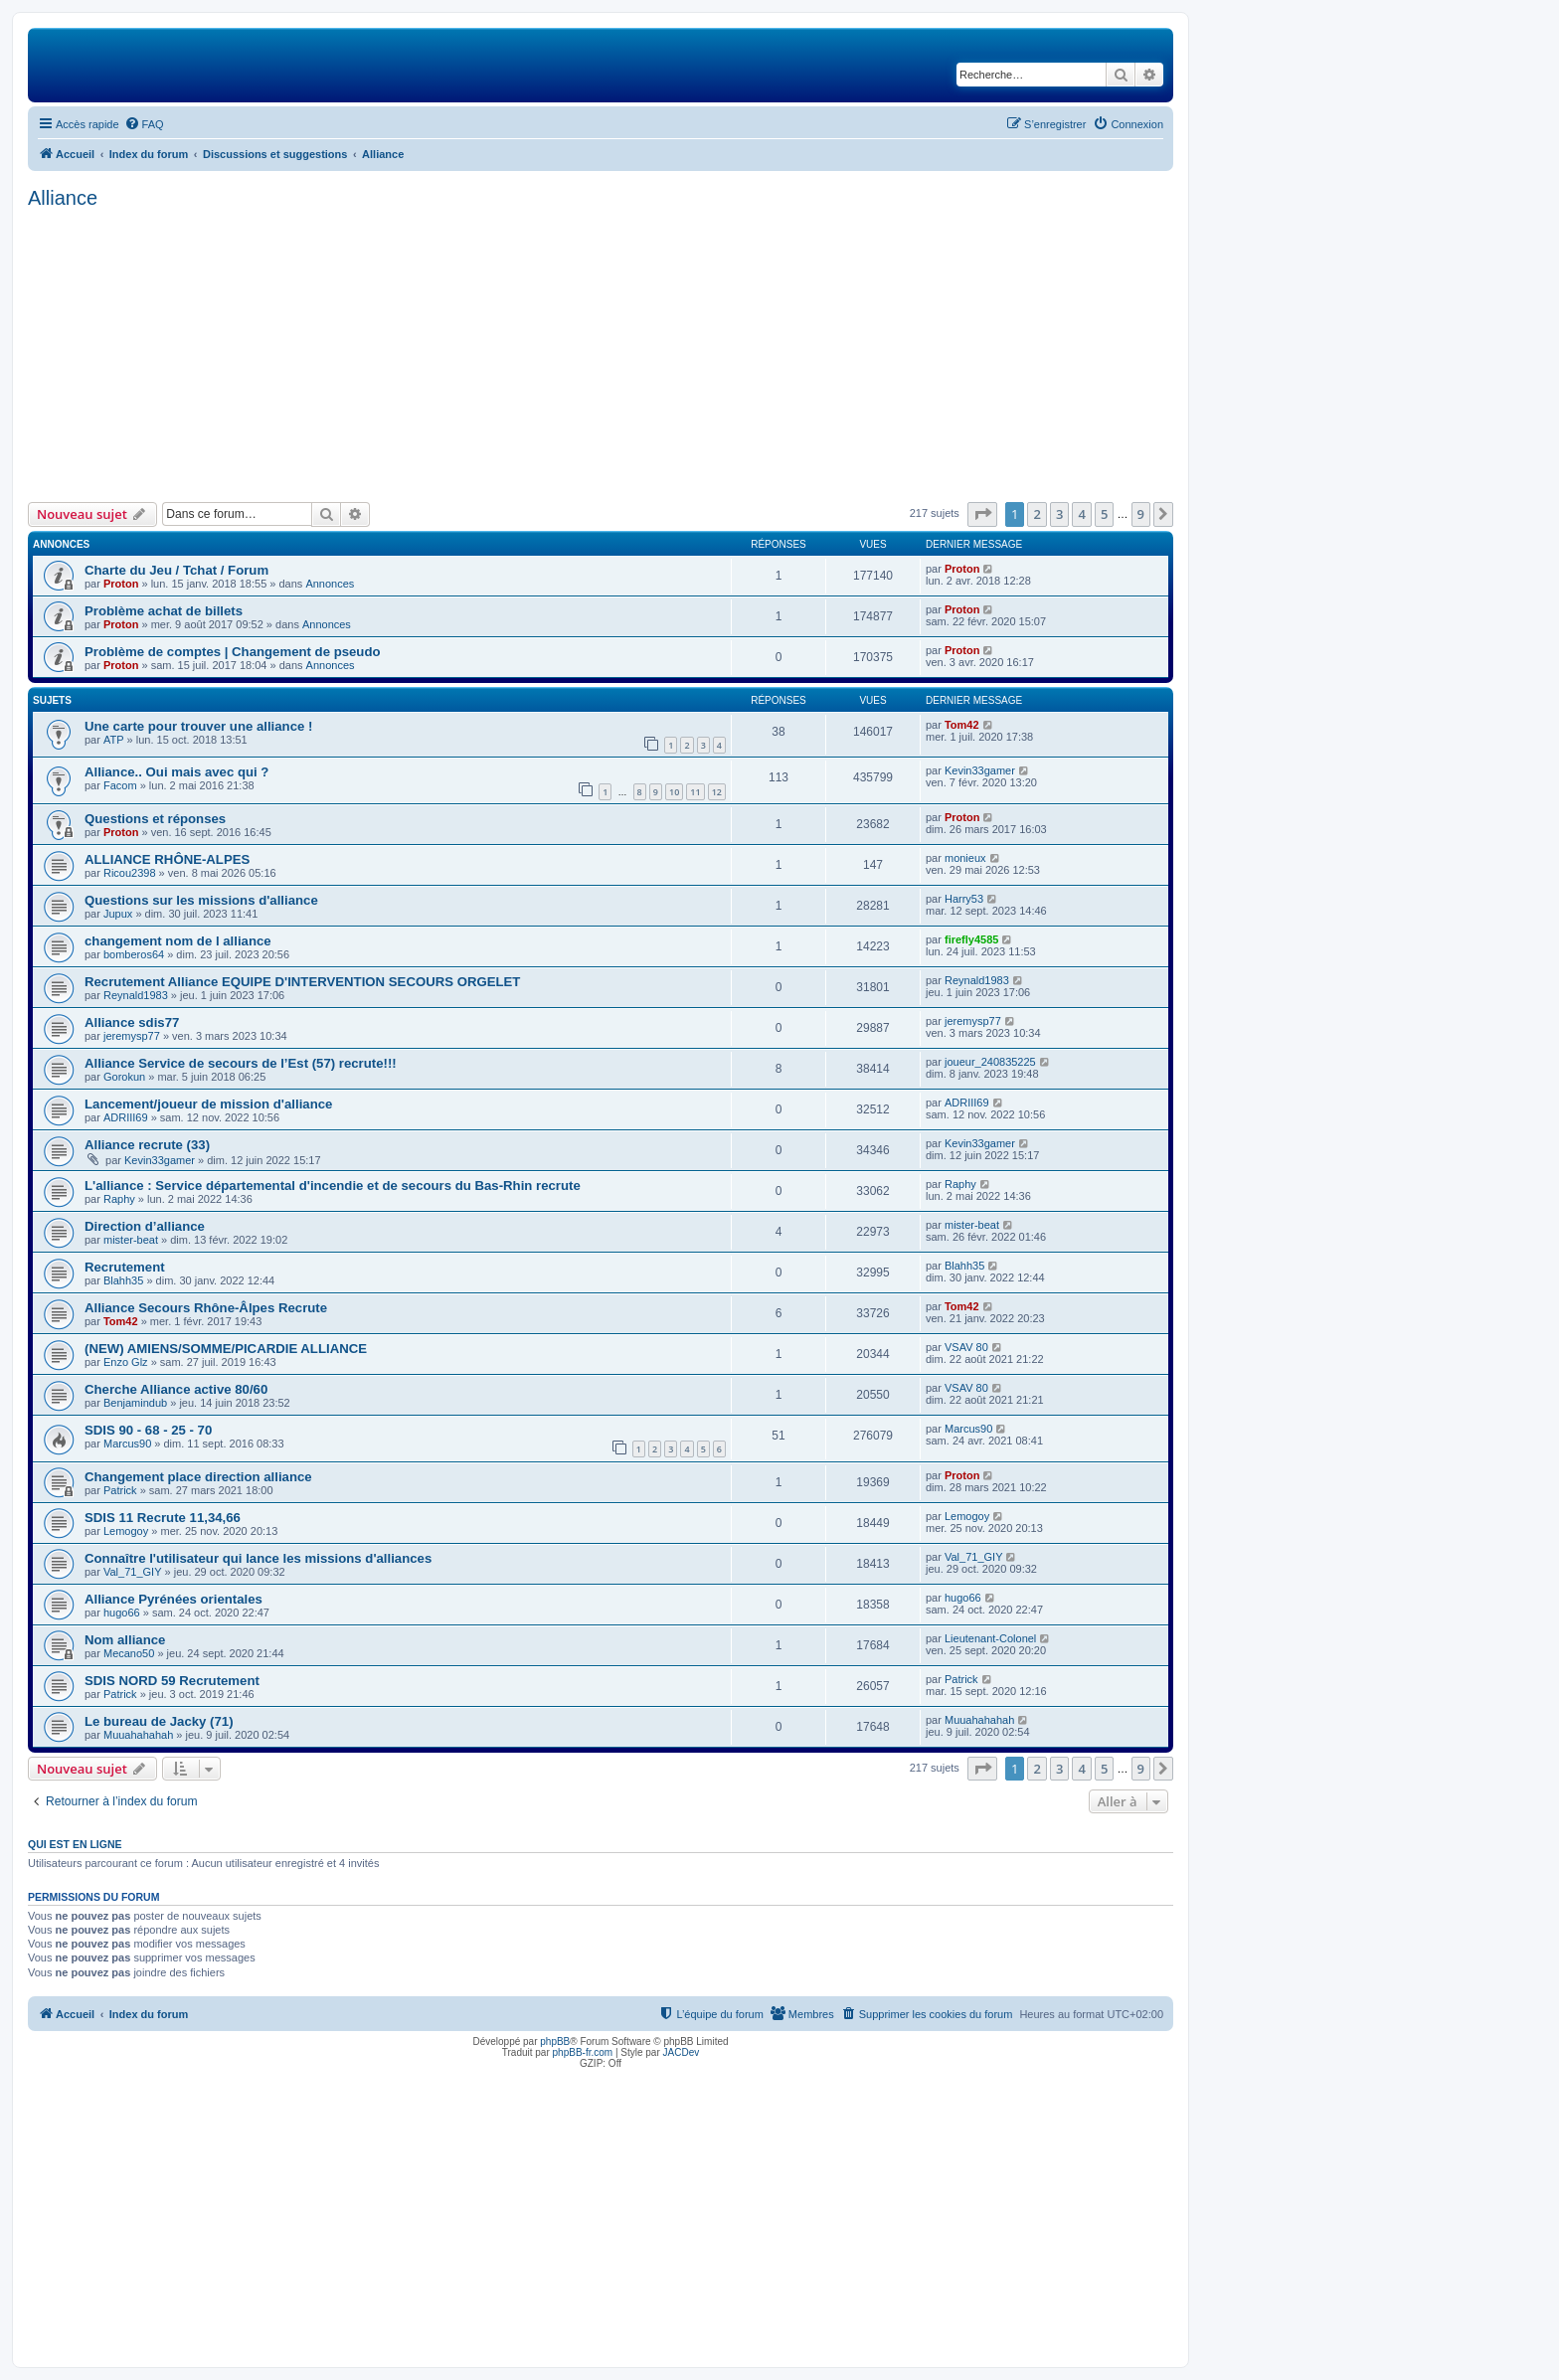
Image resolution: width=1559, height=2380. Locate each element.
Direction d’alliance (145, 1226)
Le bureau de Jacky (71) (159, 1721)
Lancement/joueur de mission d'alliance (208, 1104)
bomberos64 (133, 954)
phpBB (555, 2041)
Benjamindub (135, 1403)
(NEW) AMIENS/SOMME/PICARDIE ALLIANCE (226, 1348)
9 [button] (1140, 514)
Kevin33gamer (980, 770)
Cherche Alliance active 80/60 (176, 1389)
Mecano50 (128, 1653)
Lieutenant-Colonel (990, 1638)
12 (717, 791)
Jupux (117, 914)
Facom (120, 785)
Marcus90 (127, 1443)
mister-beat (130, 1240)
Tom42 (962, 725)
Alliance (62, 198)
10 (674, 791)
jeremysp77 (131, 1036)
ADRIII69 (125, 1117)
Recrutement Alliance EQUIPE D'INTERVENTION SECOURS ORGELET (302, 981)
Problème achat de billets (164, 610)
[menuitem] (144, 124)
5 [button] (1104, 514)
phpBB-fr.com (583, 2052)
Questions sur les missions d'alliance (201, 900)
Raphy (119, 1199)
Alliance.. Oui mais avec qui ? (176, 772)
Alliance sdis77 (132, 1022)
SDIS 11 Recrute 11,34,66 (163, 1517)
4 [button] (1081, 514)
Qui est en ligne (75, 1844)
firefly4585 (971, 939)
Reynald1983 (135, 995)
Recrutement (125, 1267)
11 (695, 791)
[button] (982, 514)
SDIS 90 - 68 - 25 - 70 (148, 1430)
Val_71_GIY (132, 1572)
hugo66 (121, 1612)
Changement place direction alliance (198, 1476)
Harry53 (964, 899)
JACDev (681, 2052)
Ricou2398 (129, 873)
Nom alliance (125, 1639)
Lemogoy (125, 1531)
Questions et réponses (155, 818)
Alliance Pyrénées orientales (173, 1599)
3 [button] (1059, 514)
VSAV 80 (966, 1347)
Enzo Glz (125, 1362)
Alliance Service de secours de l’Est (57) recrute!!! (241, 1063)
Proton (120, 584)
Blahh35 (123, 1280)
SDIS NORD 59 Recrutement (172, 1680)
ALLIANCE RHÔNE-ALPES (167, 859)
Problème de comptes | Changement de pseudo (233, 651)
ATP (113, 740)
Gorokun (124, 1077)
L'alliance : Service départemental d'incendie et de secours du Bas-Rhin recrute (333, 1185)
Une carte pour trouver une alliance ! (198, 726)
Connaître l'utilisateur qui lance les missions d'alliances (258, 1558)
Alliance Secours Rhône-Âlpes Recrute (206, 1307)
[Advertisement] (600, 353)
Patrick (120, 1490)
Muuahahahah (138, 1735)
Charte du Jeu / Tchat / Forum (176, 570)
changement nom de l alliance (178, 941)
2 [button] (1036, 514)
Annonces (329, 584)
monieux (965, 858)
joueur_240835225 (990, 1062)
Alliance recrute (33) (147, 1144)
